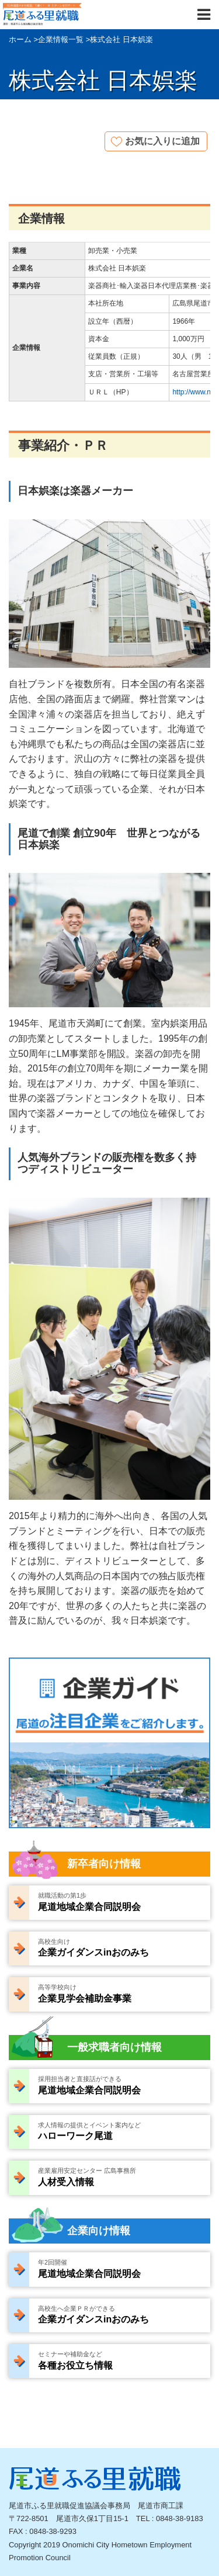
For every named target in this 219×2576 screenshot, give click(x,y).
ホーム (20, 39)
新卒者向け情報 (104, 1864)
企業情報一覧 (61, 39)
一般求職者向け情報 (114, 2047)
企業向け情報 (98, 2231)
